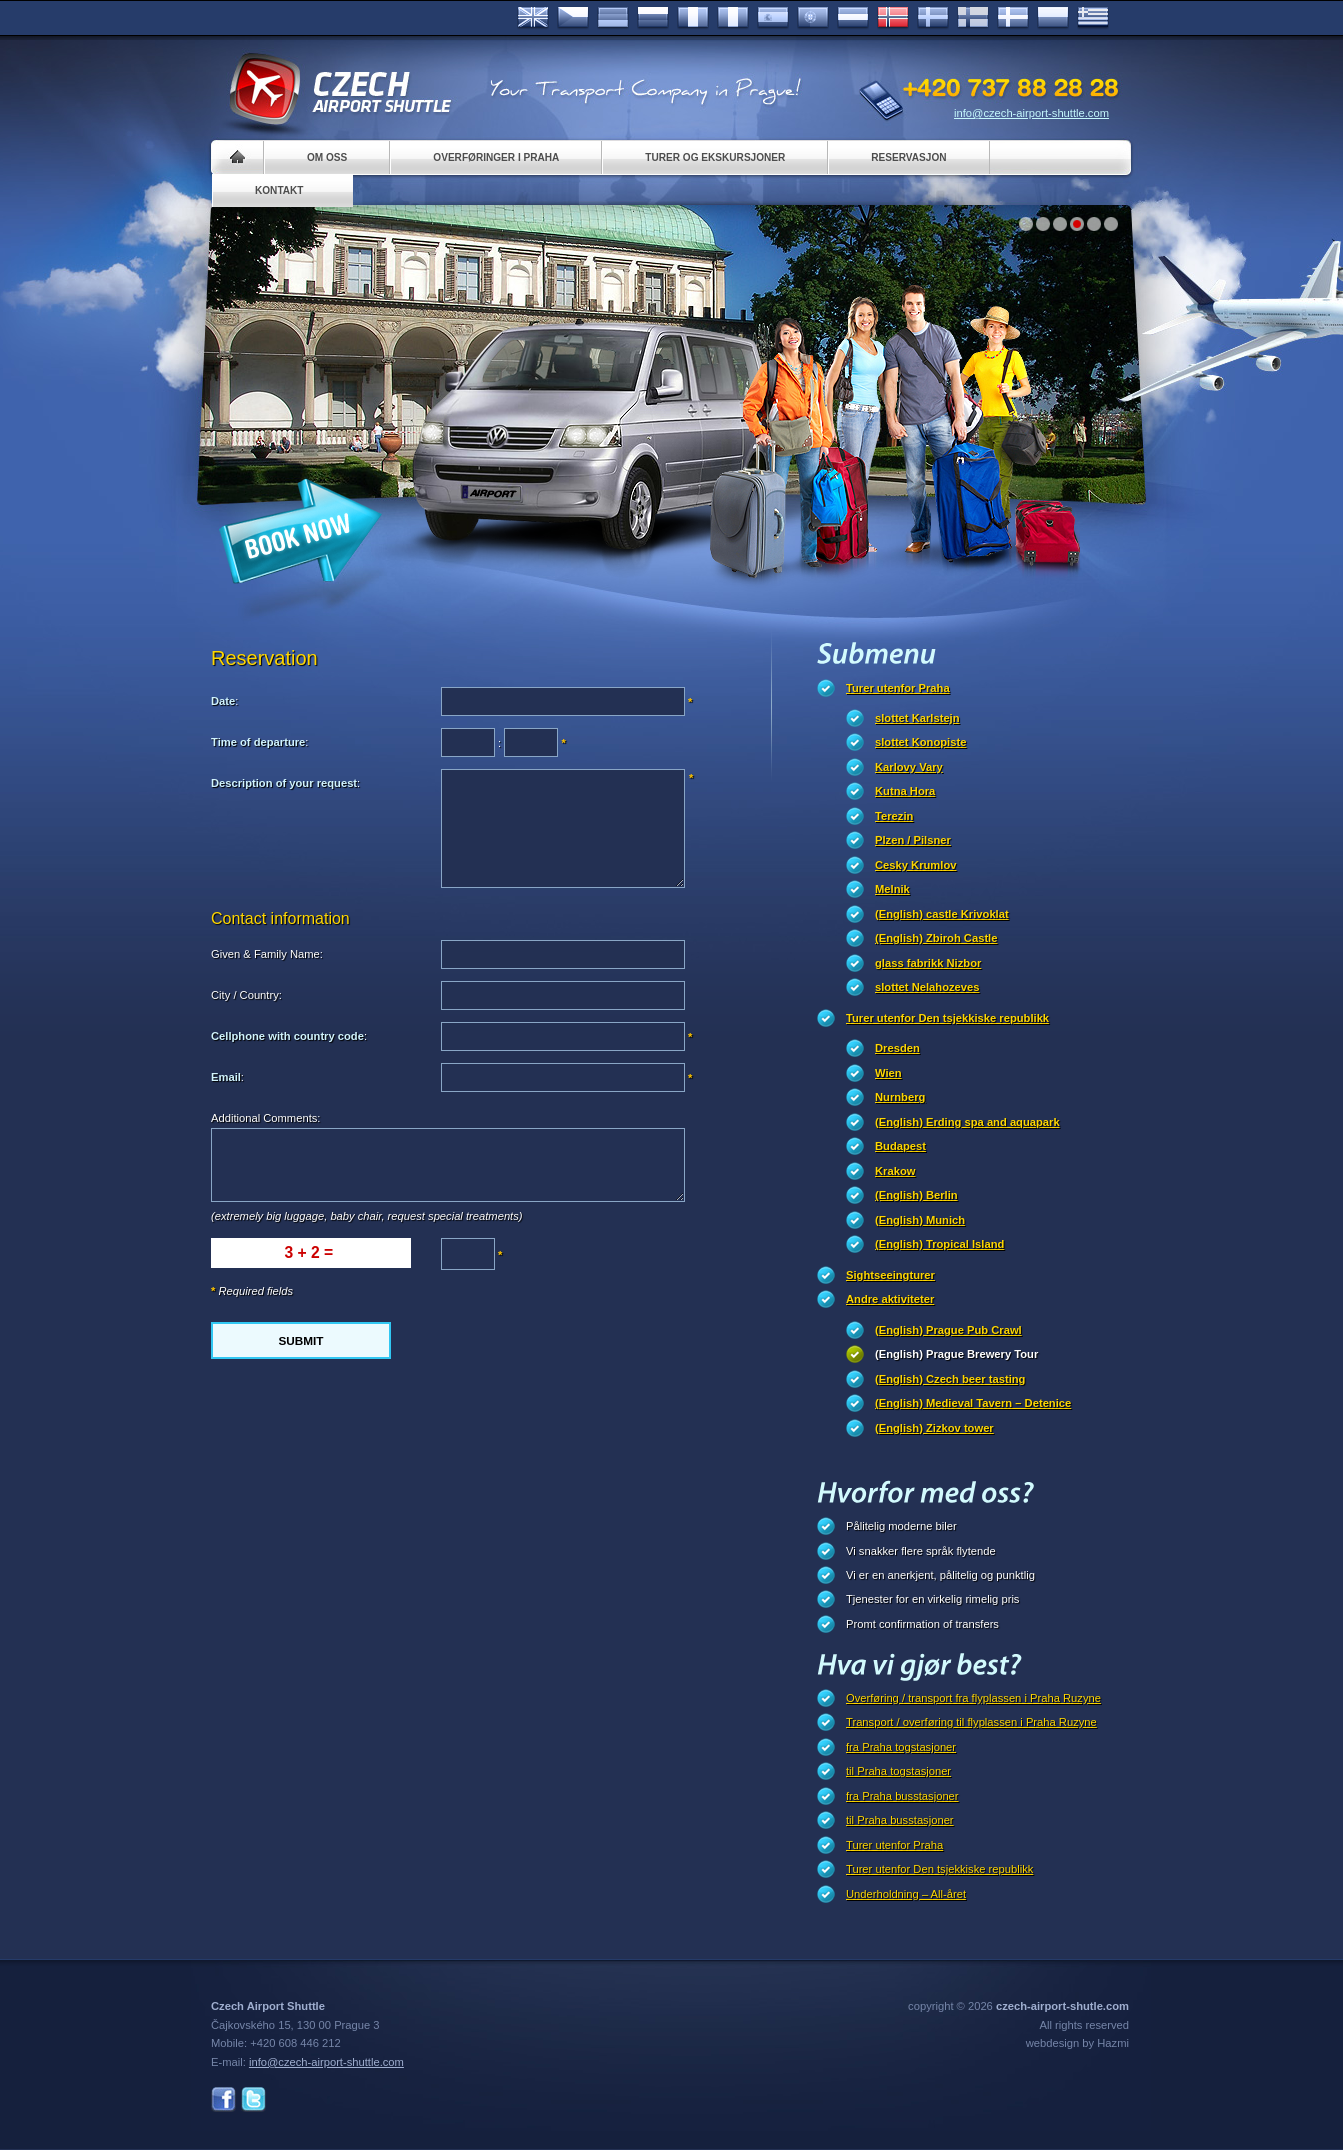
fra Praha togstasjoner (901, 1747)
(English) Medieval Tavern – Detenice (973, 1403)
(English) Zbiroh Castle (936, 938)
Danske (1013, 18)
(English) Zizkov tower (934, 1428)
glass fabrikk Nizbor (928, 963)
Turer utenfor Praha (898, 688)
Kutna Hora (905, 791)
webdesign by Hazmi (1077, 2043)
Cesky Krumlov (915, 865)
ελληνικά (1093, 18)
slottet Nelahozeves (927, 987)
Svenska (933, 18)
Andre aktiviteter (890, 1299)
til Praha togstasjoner (898, 1771)
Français (693, 18)
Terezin (894, 816)
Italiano (733, 18)
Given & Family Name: (267, 954)
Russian (653, 18)
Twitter (253, 2099)
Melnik (892, 889)
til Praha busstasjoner (900, 1820)
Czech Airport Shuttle (339, 90)
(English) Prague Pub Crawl (948, 1330)
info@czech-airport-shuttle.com (1031, 113)
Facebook (223, 2099)
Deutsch (613, 18)
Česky (573, 18)
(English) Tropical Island (939, 1244)
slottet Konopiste (920, 742)
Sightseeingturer (890, 1275)
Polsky (1053, 18)
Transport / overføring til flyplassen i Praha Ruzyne (971, 1722)
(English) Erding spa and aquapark (967, 1122)
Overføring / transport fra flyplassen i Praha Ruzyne (973, 1698)
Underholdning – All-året (906, 1894)
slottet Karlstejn (917, 718)
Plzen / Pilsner (913, 840)
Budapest (900, 1146)
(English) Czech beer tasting (950, 1379)
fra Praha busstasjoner (902, 1796)
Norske (893, 18)
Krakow (895, 1171)
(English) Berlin (916, 1195)
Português (813, 18)
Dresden (897, 1048)
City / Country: (246, 995)
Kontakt (279, 190)
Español (773, 18)
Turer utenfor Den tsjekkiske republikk (947, 1018)
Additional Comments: (265, 1118)
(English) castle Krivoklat (942, 914)
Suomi (973, 18)
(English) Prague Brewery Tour (956, 1354)
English (533, 18)
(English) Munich (920, 1220)
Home (237, 157)
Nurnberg (900, 1097)
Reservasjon (908, 157)
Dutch (853, 18)
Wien (888, 1073)
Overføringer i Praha (496, 157)
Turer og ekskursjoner (715, 157)
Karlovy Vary (909, 767)
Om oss (327, 157)
